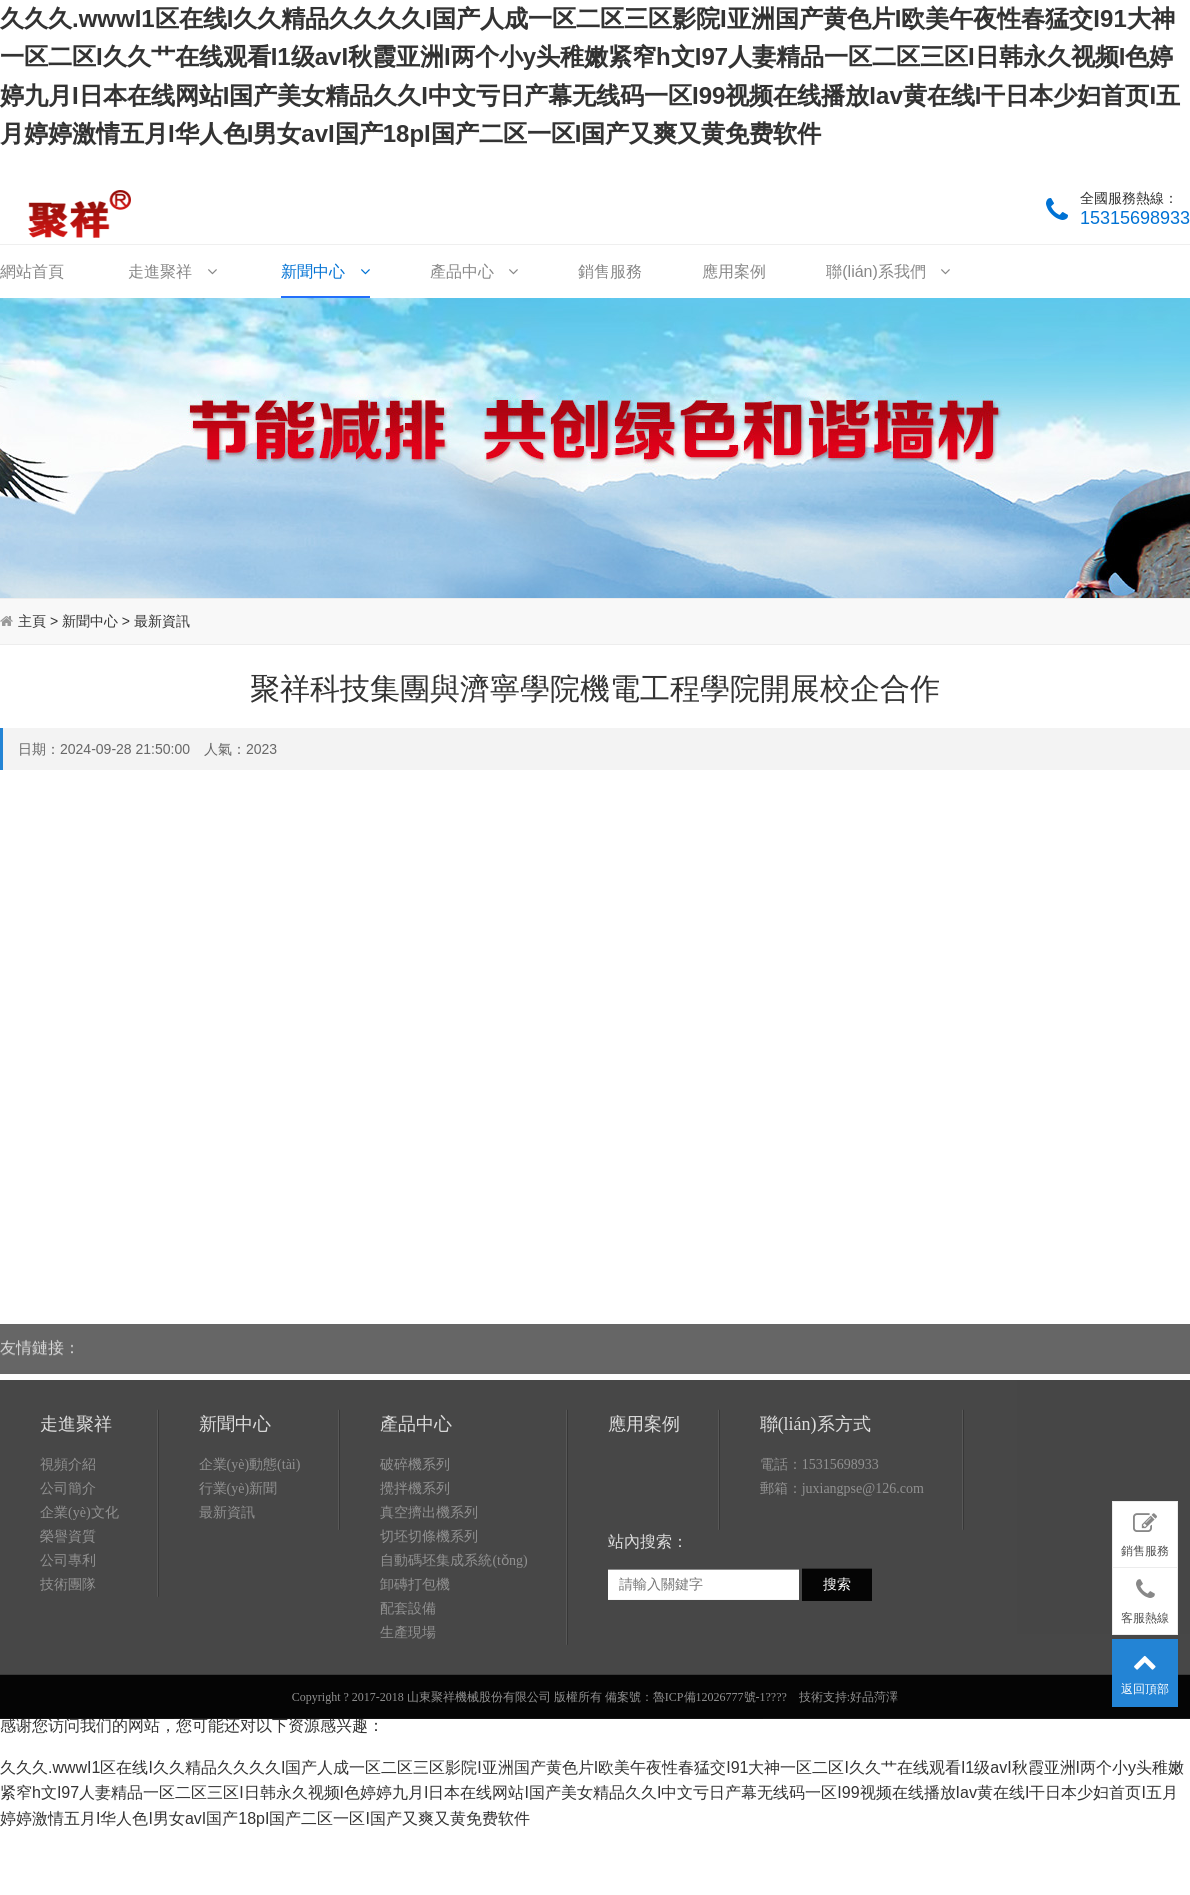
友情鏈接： (40, 1332)
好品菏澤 (874, 1798)
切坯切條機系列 (429, 1637)
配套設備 (408, 1709)
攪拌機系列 (415, 1589)
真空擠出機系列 (429, 1613)
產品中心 (474, 271)
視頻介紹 (68, 1565)
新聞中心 (325, 271)
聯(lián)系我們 (888, 271)
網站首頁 (32, 271)
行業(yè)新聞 (238, 1589)
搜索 (837, 1685)
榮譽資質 (68, 1637)
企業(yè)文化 (79, 1613)
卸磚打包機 (415, 1685)
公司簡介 (68, 1589)
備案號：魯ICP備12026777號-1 (685, 1798)
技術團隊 (68, 1685)
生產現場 (408, 1733)
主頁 (32, 621)
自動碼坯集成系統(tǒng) (453, 1661)
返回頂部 (1145, 1669)
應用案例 (734, 271)
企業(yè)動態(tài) (250, 1565)
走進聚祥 (172, 271)
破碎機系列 (415, 1565)
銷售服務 (610, 271)
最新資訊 (162, 621)
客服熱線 (1145, 1597)
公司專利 (68, 1661)
